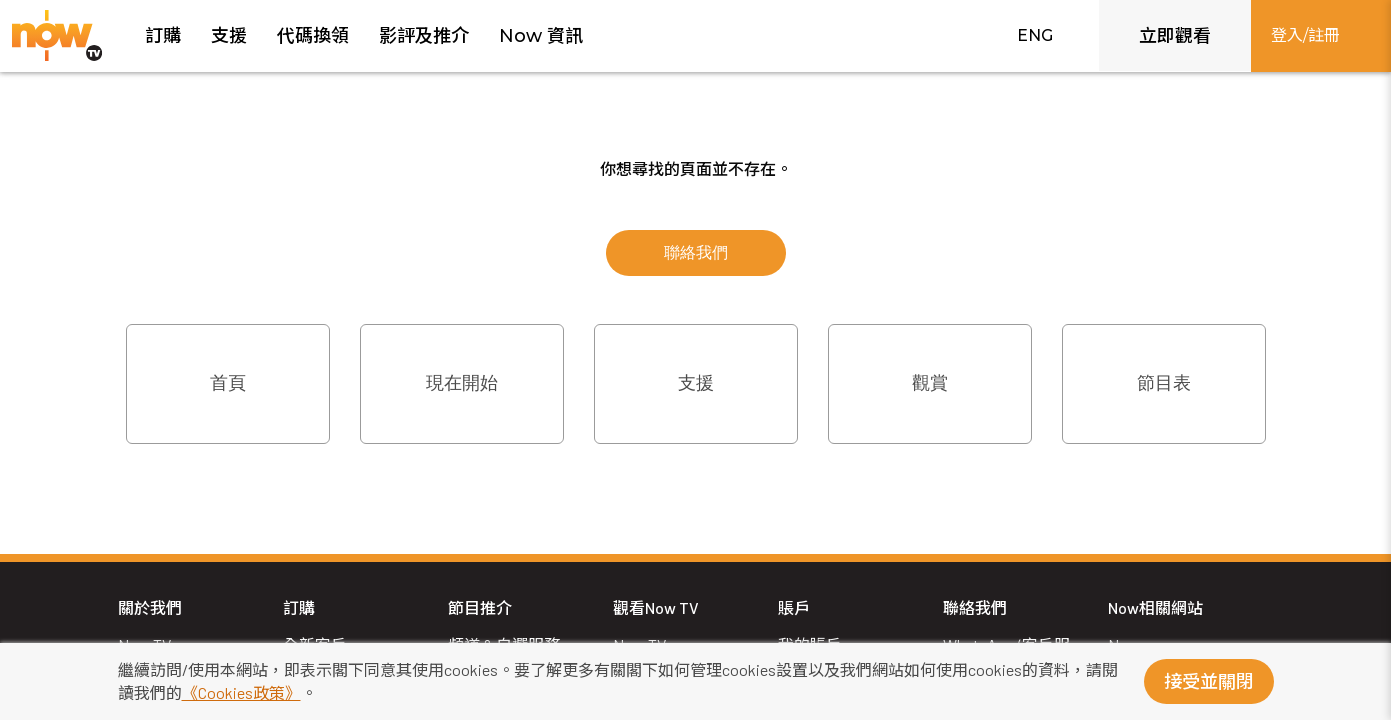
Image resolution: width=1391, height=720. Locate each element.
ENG (1035, 35)
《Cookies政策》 (241, 692)
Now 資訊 (541, 36)
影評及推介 (424, 36)
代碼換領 (313, 36)
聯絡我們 (696, 252)
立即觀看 (1175, 36)
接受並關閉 (1209, 682)
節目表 (1164, 383)
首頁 (228, 383)
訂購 (163, 36)
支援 (229, 36)
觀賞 (930, 383)
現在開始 (462, 383)
